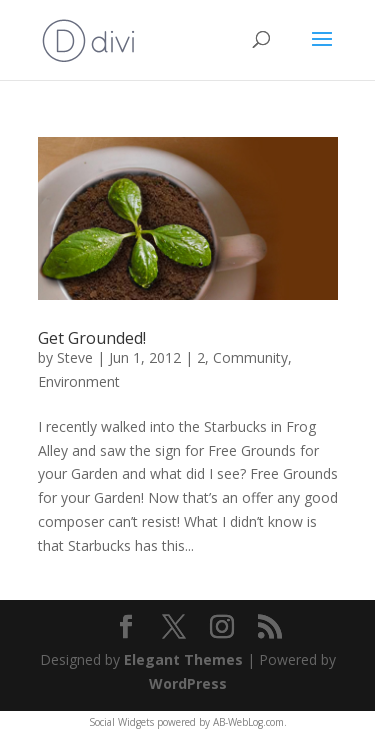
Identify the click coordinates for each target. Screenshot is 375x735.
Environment (79, 381)
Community (250, 357)
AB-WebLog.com (248, 722)
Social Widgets (121, 722)
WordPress (188, 683)
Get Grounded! (92, 338)
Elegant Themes (183, 659)
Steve (75, 357)
